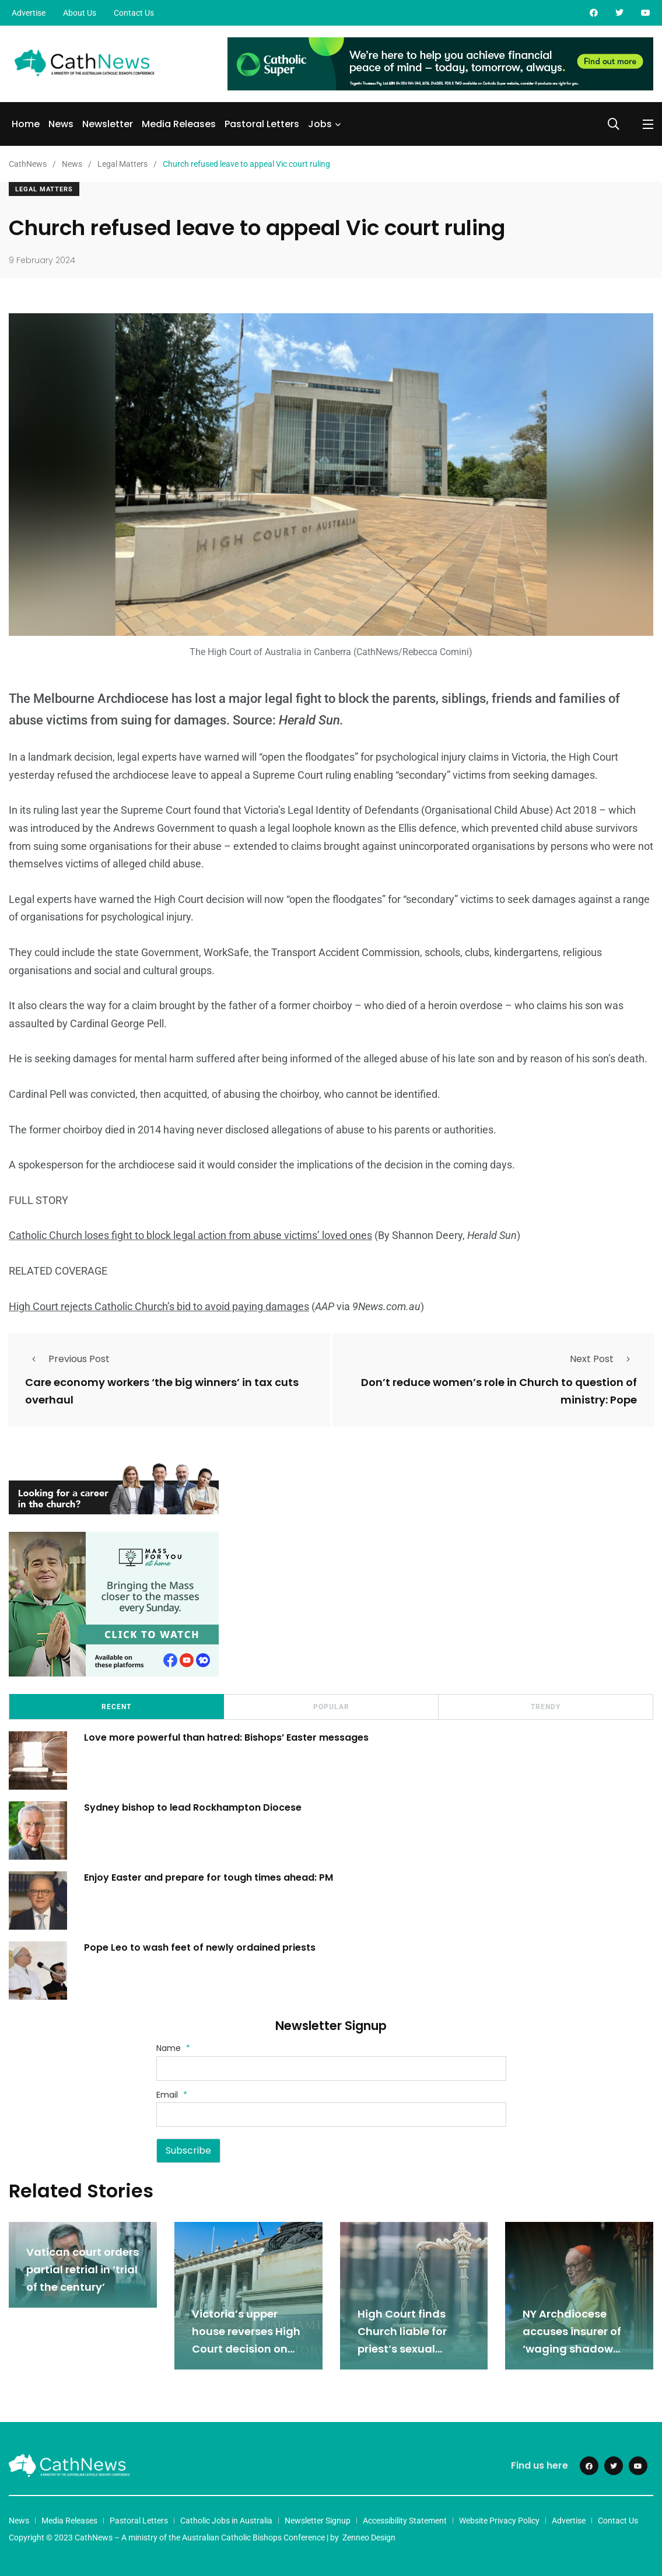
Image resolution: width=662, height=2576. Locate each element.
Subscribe (188, 2150)
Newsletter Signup (318, 2520)
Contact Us (134, 13)
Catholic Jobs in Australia (226, 2520)
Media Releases (179, 124)
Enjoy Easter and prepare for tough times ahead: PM (209, 1877)
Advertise (28, 13)
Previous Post (67, 1359)
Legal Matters (44, 189)
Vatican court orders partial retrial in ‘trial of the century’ (82, 2269)
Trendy (546, 1706)
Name (173, 2048)
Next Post (603, 1359)
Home (26, 124)
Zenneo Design (368, 2537)
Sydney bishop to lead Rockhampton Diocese (193, 1807)
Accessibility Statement (405, 2520)
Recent (116, 1706)
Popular (331, 1706)
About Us (79, 13)
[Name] (331, 2068)
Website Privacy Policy (499, 2520)
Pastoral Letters (262, 124)
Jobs (320, 124)
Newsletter (107, 124)
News (60, 124)
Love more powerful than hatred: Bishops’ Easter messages (227, 1737)
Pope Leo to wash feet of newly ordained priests (200, 1947)
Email (171, 2094)
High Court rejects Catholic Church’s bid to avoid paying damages (159, 1306)
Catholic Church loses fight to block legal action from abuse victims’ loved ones (190, 1235)
